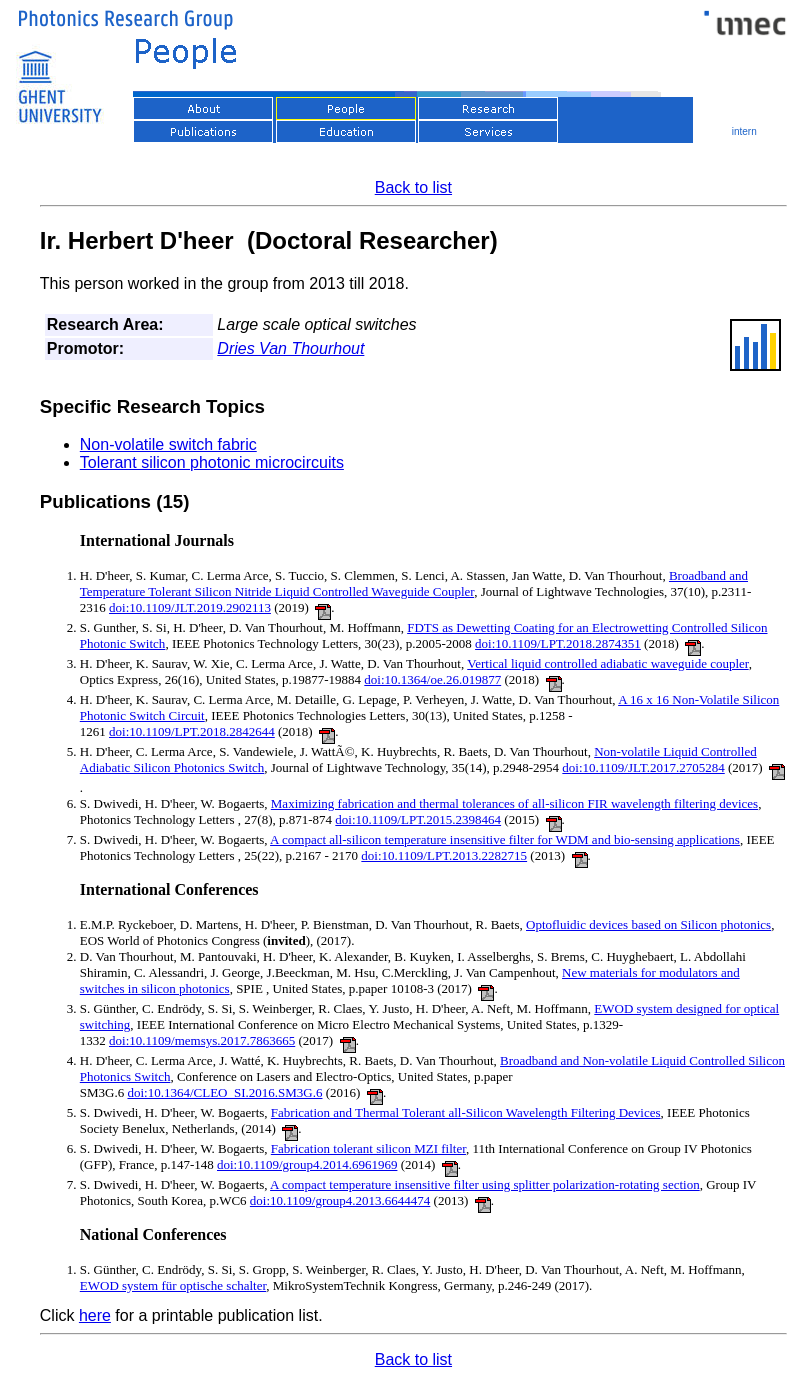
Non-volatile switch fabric (168, 444)
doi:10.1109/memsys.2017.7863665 (202, 1040)
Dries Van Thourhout (290, 348)
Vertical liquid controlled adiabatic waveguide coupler (607, 663)
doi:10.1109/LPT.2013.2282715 (444, 855)
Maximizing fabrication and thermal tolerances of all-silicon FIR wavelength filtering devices (514, 803)
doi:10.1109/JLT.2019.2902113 (190, 607)
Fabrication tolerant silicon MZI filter (368, 1148)
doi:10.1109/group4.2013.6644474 (340, 1200)
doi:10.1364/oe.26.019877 (432, 679)
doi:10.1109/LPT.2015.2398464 (418, 819)
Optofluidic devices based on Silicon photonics (648, 924)
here (95, 1315)
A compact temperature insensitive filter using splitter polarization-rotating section (485, 1184)
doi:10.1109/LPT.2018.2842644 (192, 731)
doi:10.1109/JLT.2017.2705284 (643, 767)
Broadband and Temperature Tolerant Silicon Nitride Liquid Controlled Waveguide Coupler (414, 583)
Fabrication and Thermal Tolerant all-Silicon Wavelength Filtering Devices (466, 1112)
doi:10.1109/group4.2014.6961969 (307, 1164)
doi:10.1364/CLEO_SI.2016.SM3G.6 (224, 1092)
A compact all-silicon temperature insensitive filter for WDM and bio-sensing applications (505, 839)
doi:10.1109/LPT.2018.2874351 (558, 643)
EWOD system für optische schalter (173, 1285)
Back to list (413, 187)
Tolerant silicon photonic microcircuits (212, 462)
